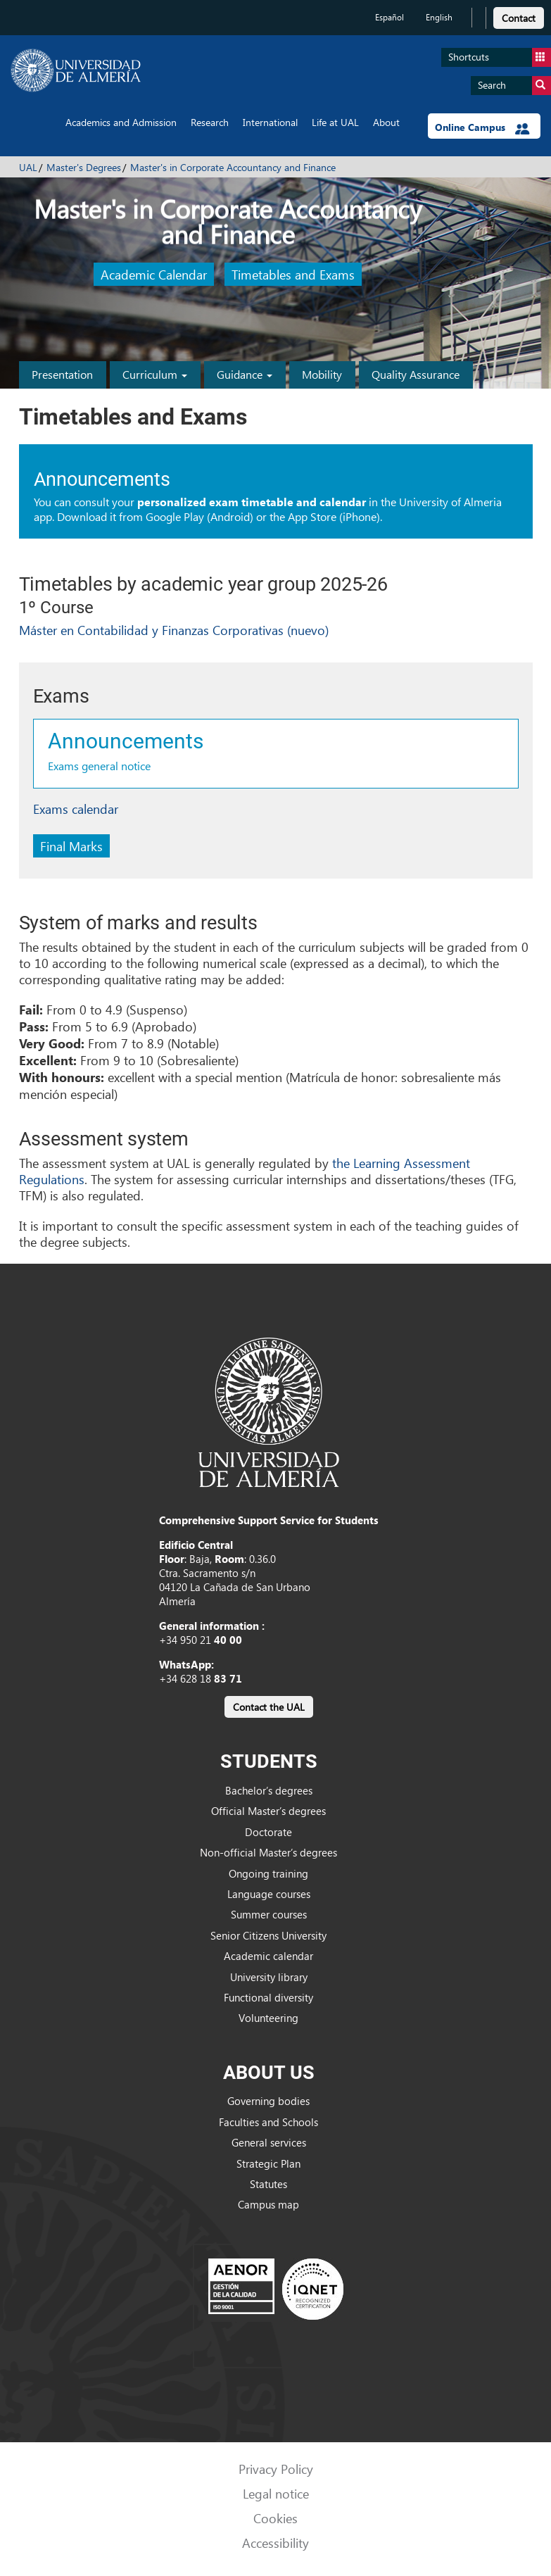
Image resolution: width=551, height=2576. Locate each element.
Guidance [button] (244, 374)
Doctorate (268, 1832)
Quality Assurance (416, 374)
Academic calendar (268, 1956)
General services (269, 2142)
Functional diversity (268, 1997)
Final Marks (71, 846)
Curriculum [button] (154, 374)
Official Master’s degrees (268, 1811)
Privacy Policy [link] (276, 2468)
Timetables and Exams (293, 274)
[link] (518, 16)
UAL (28, 167)
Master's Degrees (83, 167)
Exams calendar (75, 808)
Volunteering (268, 2018)
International (270, 122)
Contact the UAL (269, 1707)
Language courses (268, 1894)
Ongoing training (268, 1873)
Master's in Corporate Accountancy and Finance (233, 167)
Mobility (322, 374)
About (386, 122)
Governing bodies (268, 2101)
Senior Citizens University (268, 1935)
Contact (519, 18)
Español (389, 17)
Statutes (268, 2184)
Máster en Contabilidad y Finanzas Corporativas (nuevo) (174, 630)
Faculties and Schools (268, 2122)
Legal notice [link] (276, 2493)
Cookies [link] (275, 2518)
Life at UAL (335, 122)
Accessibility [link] (275, 2542)
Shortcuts (499, 57)
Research (210, 122)
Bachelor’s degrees (268, 1790)
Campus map (268, 2204)
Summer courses (269, 1914)
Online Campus (482, 127)
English (439, 17)
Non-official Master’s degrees (268, 1852)
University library (269, 1977)
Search (514, 85)
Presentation (62, 374)
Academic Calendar (154, 274)
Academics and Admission (121, 122)
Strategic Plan (268, 2163)
